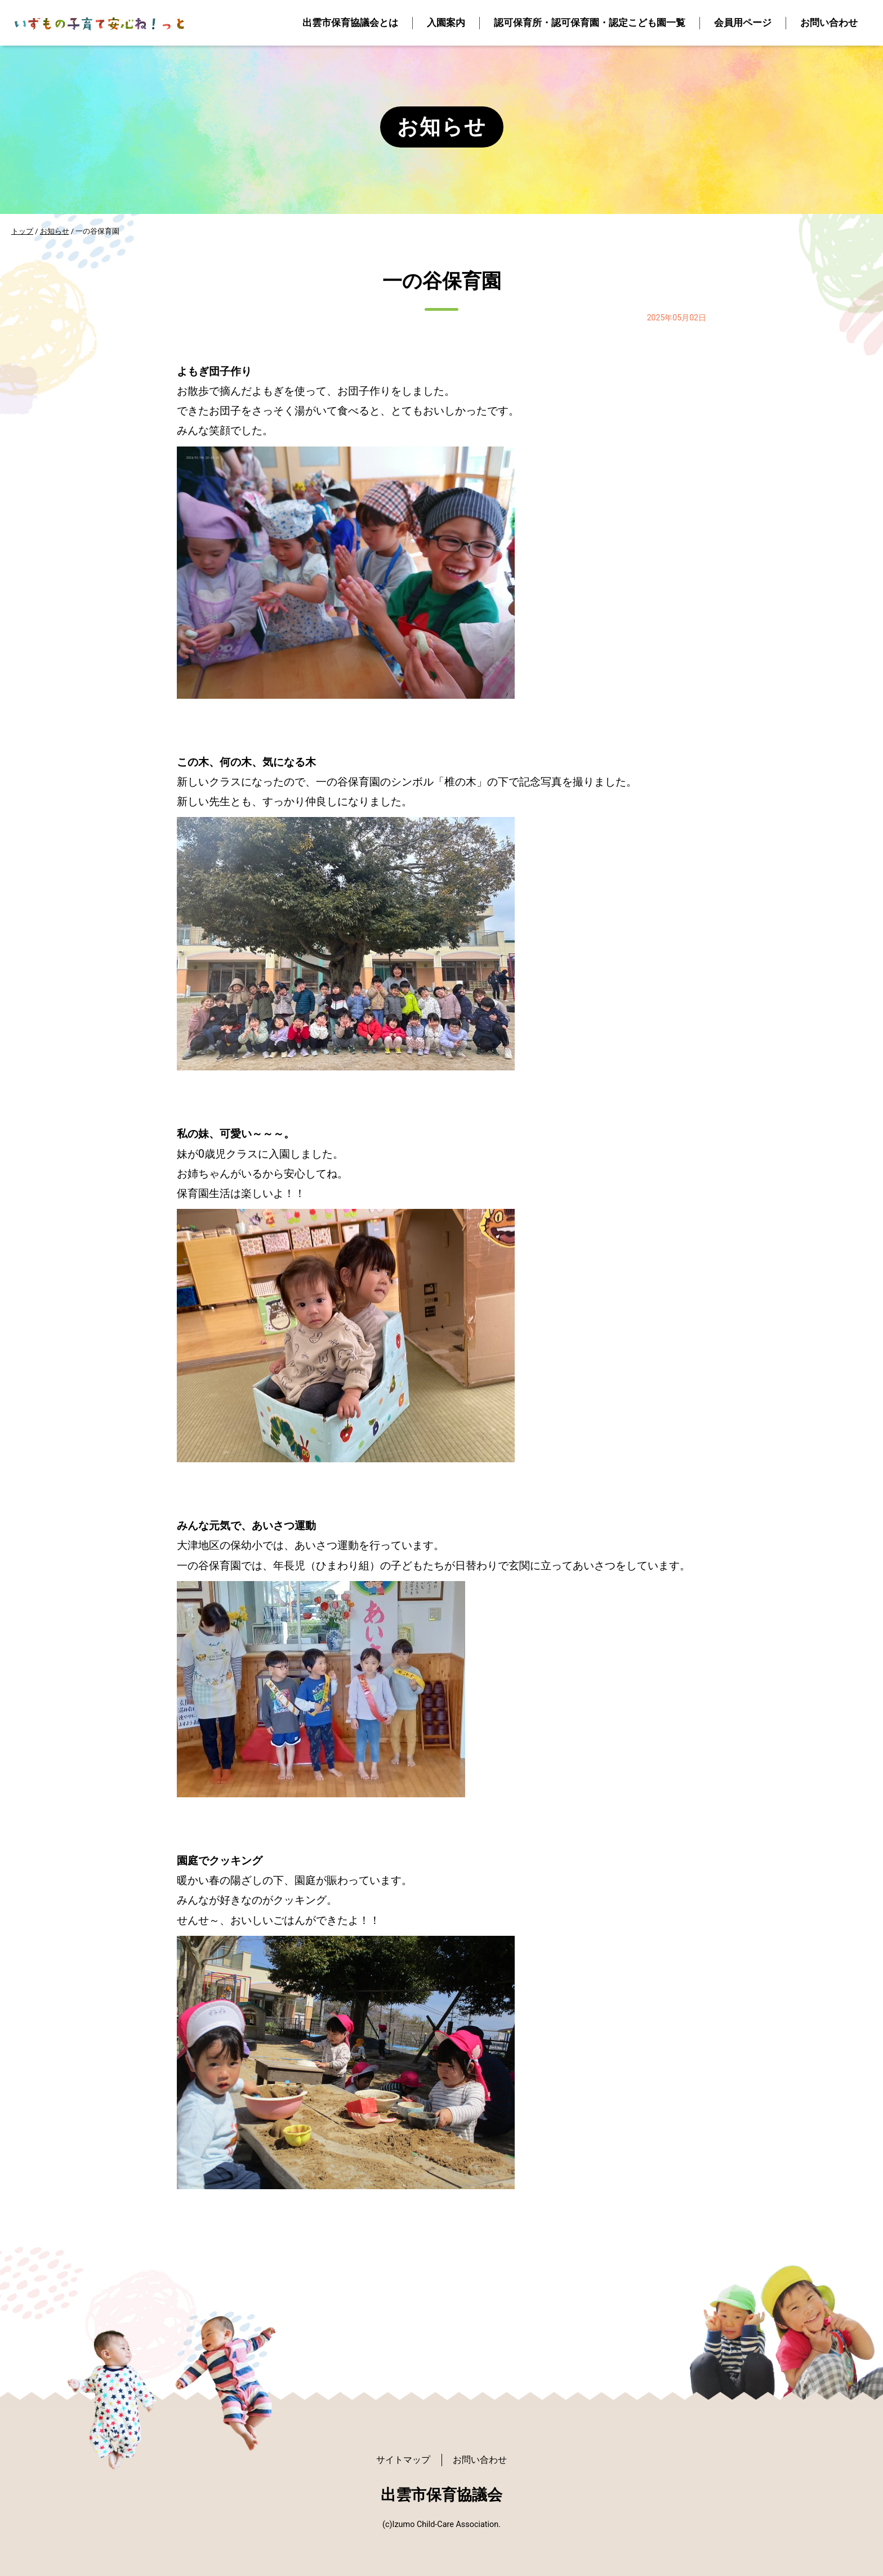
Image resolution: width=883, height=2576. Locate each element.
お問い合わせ (829, 22)
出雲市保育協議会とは (350, 22)
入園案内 (446, 22)
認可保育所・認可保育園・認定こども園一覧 (589, 22)
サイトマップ (403, 2459)
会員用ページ (742, 22)
